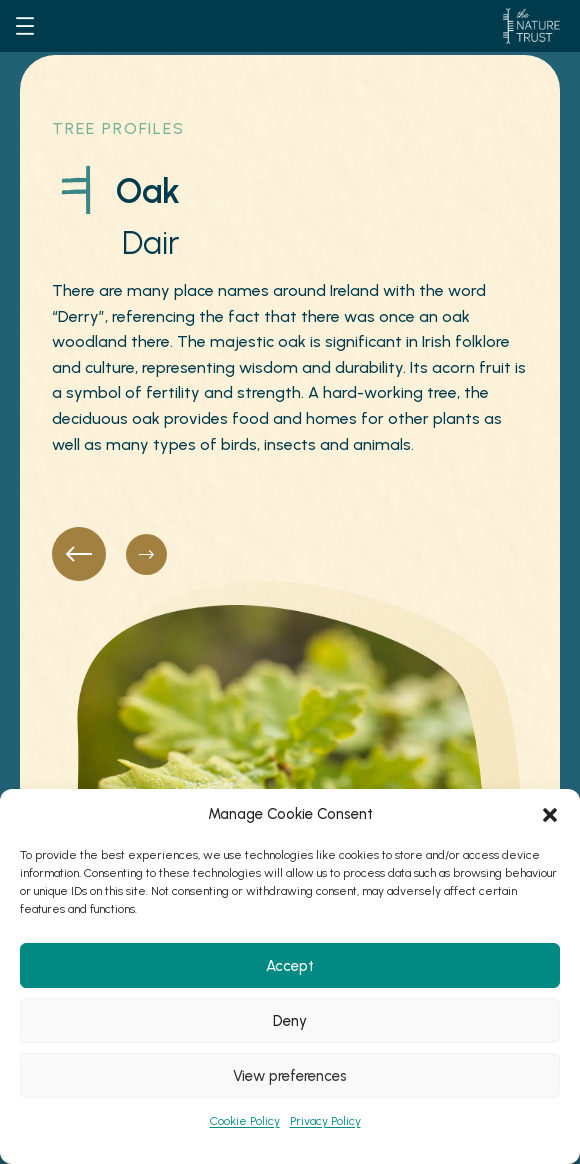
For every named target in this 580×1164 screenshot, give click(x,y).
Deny (290, 1021)
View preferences (290, 1076)
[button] (550, 815)
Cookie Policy (245, 1121)
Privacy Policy (325, 1121)
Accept (290, 966)
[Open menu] (25, 26)
